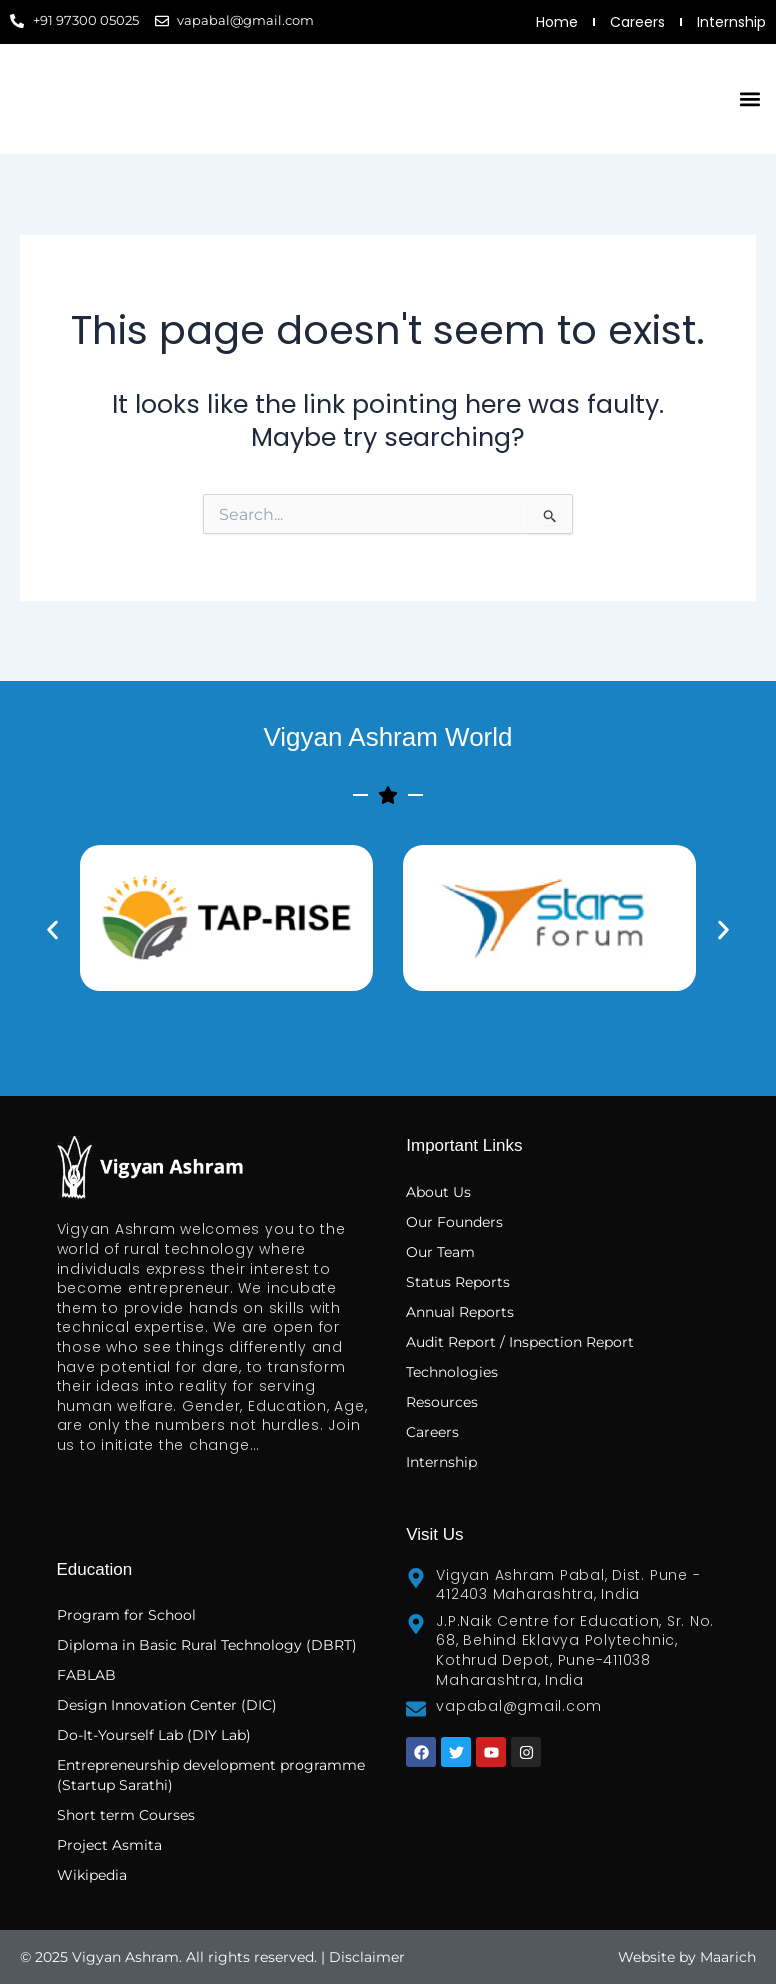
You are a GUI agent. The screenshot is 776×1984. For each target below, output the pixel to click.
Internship (731, 22)
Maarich (728, 1957)
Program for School (128, 1615)
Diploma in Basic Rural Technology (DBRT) (207, 1645)
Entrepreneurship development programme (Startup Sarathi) (211, 1775)
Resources (442, 1402)
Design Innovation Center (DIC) (167, 1705)
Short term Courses (126, 1815)
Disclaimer (367, 1957)
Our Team (440, 1252)
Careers (637, 22)
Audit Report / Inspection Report (520, 1342)
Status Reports (458, 1282)
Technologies (452, 1372)
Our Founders (454, 1222)
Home (557, 22)
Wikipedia (92, 1875)
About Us (438, 1192)
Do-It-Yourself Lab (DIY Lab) (154, 1735)
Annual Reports (460, 1312)
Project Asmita (109, 1845)
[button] (749, 99)
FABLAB (86, 1675)
